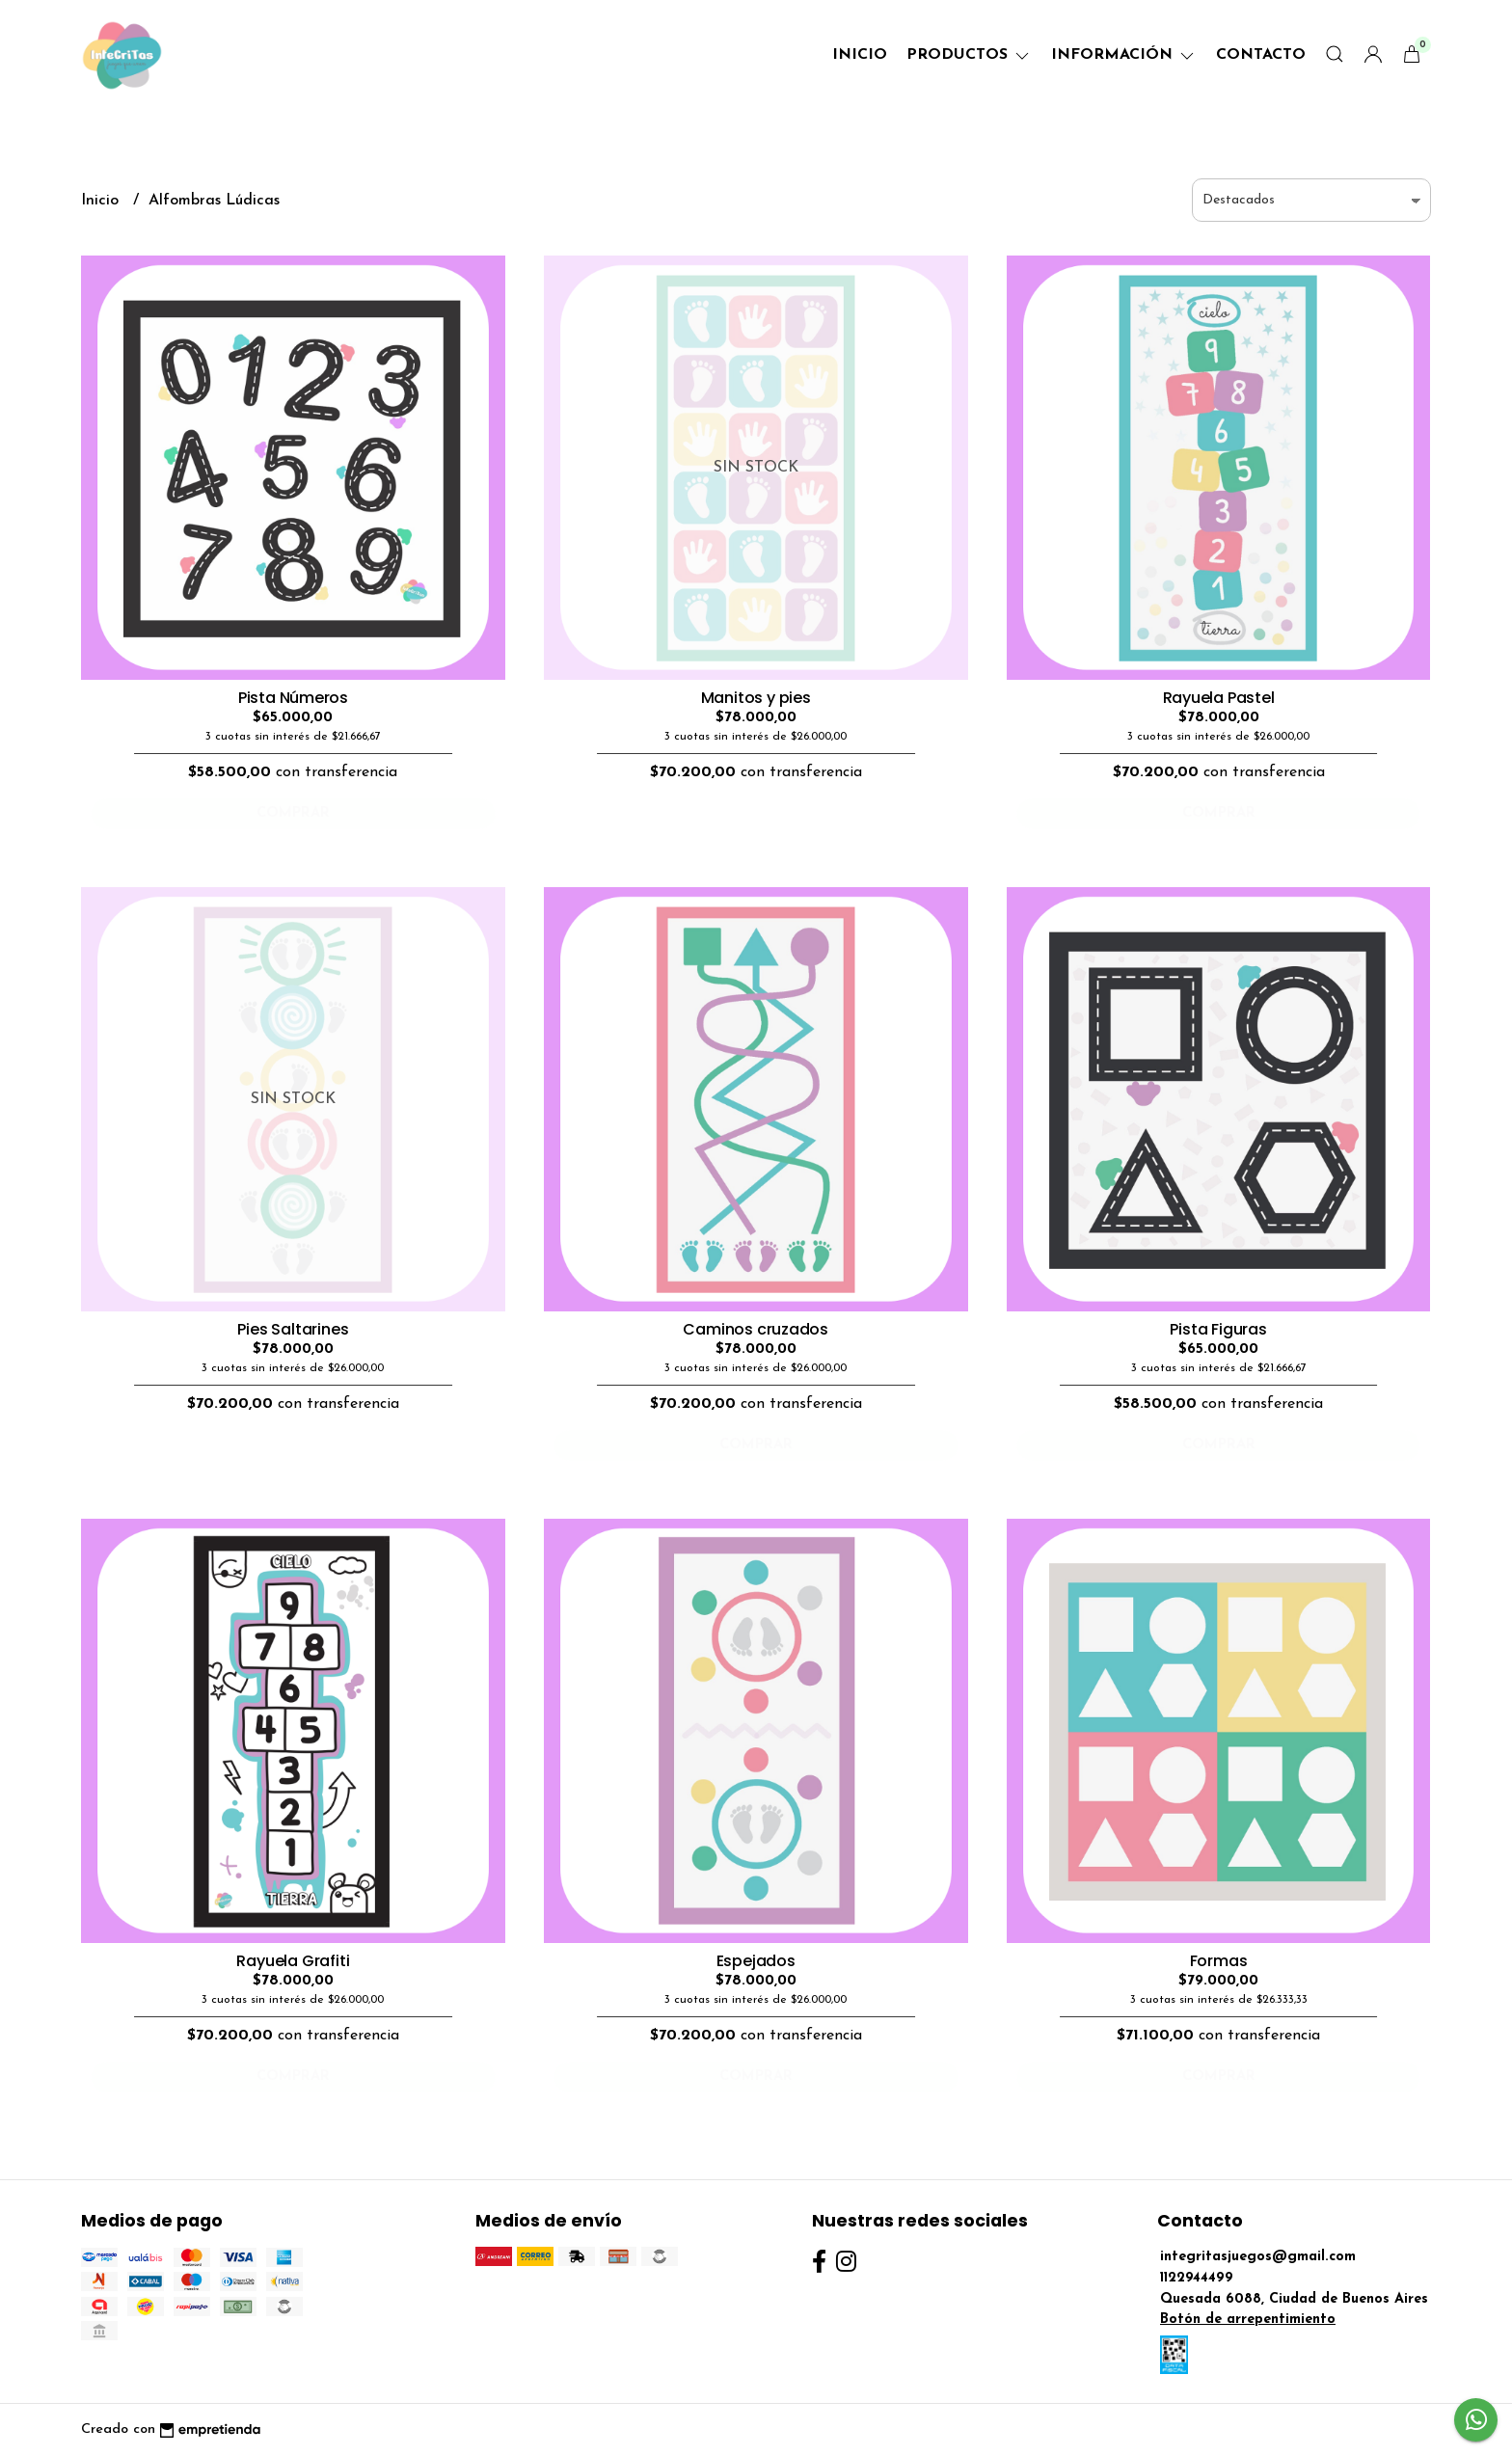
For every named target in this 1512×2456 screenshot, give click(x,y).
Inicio (859, 55)
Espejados (756, 1961)
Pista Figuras (1218, 1329)
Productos (969, 55)
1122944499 (1196, 2278)
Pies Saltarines (292, 1329)
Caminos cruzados (755, 1329)
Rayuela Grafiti (292, 1961)
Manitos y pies (756, 698)
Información (1124, 55)
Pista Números (293, 698)
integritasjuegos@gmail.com (1258, 2257)
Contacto (1261, 55)
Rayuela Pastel (1219, 698)
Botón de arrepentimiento (1248, 2319)
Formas (1219, 1961)
